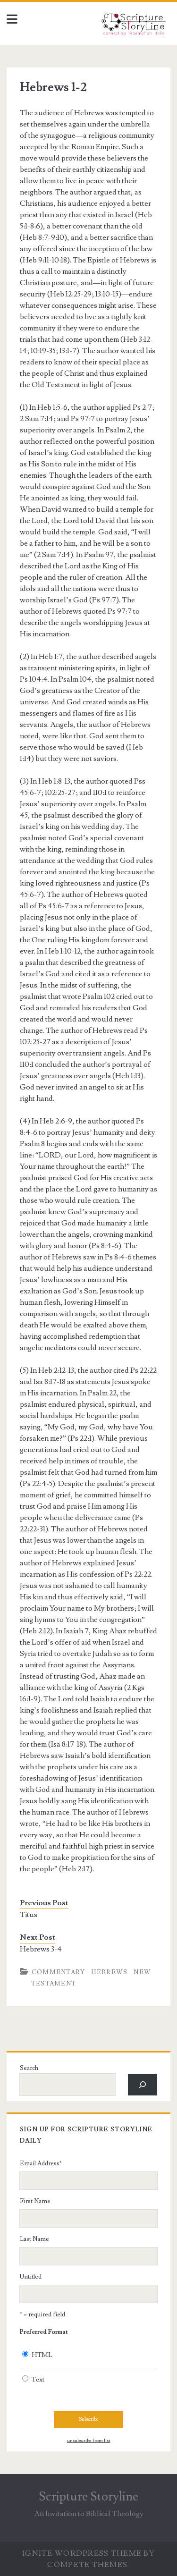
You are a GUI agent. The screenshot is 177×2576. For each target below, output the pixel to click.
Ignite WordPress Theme (82, 2553)
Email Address (41, 2163)
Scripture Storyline (88, 2497)
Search (29, 2068)
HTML (42, 2355)
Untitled (31, 2276)
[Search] (143, 2084)
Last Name (34, 2239)
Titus (28, 1914)
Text (38, 2379)
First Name (35, 2201)
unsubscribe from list (88, 2440)
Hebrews (109, 1972)
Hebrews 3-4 (41, 1949)
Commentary (58, 1972)
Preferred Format (44, 2332)
